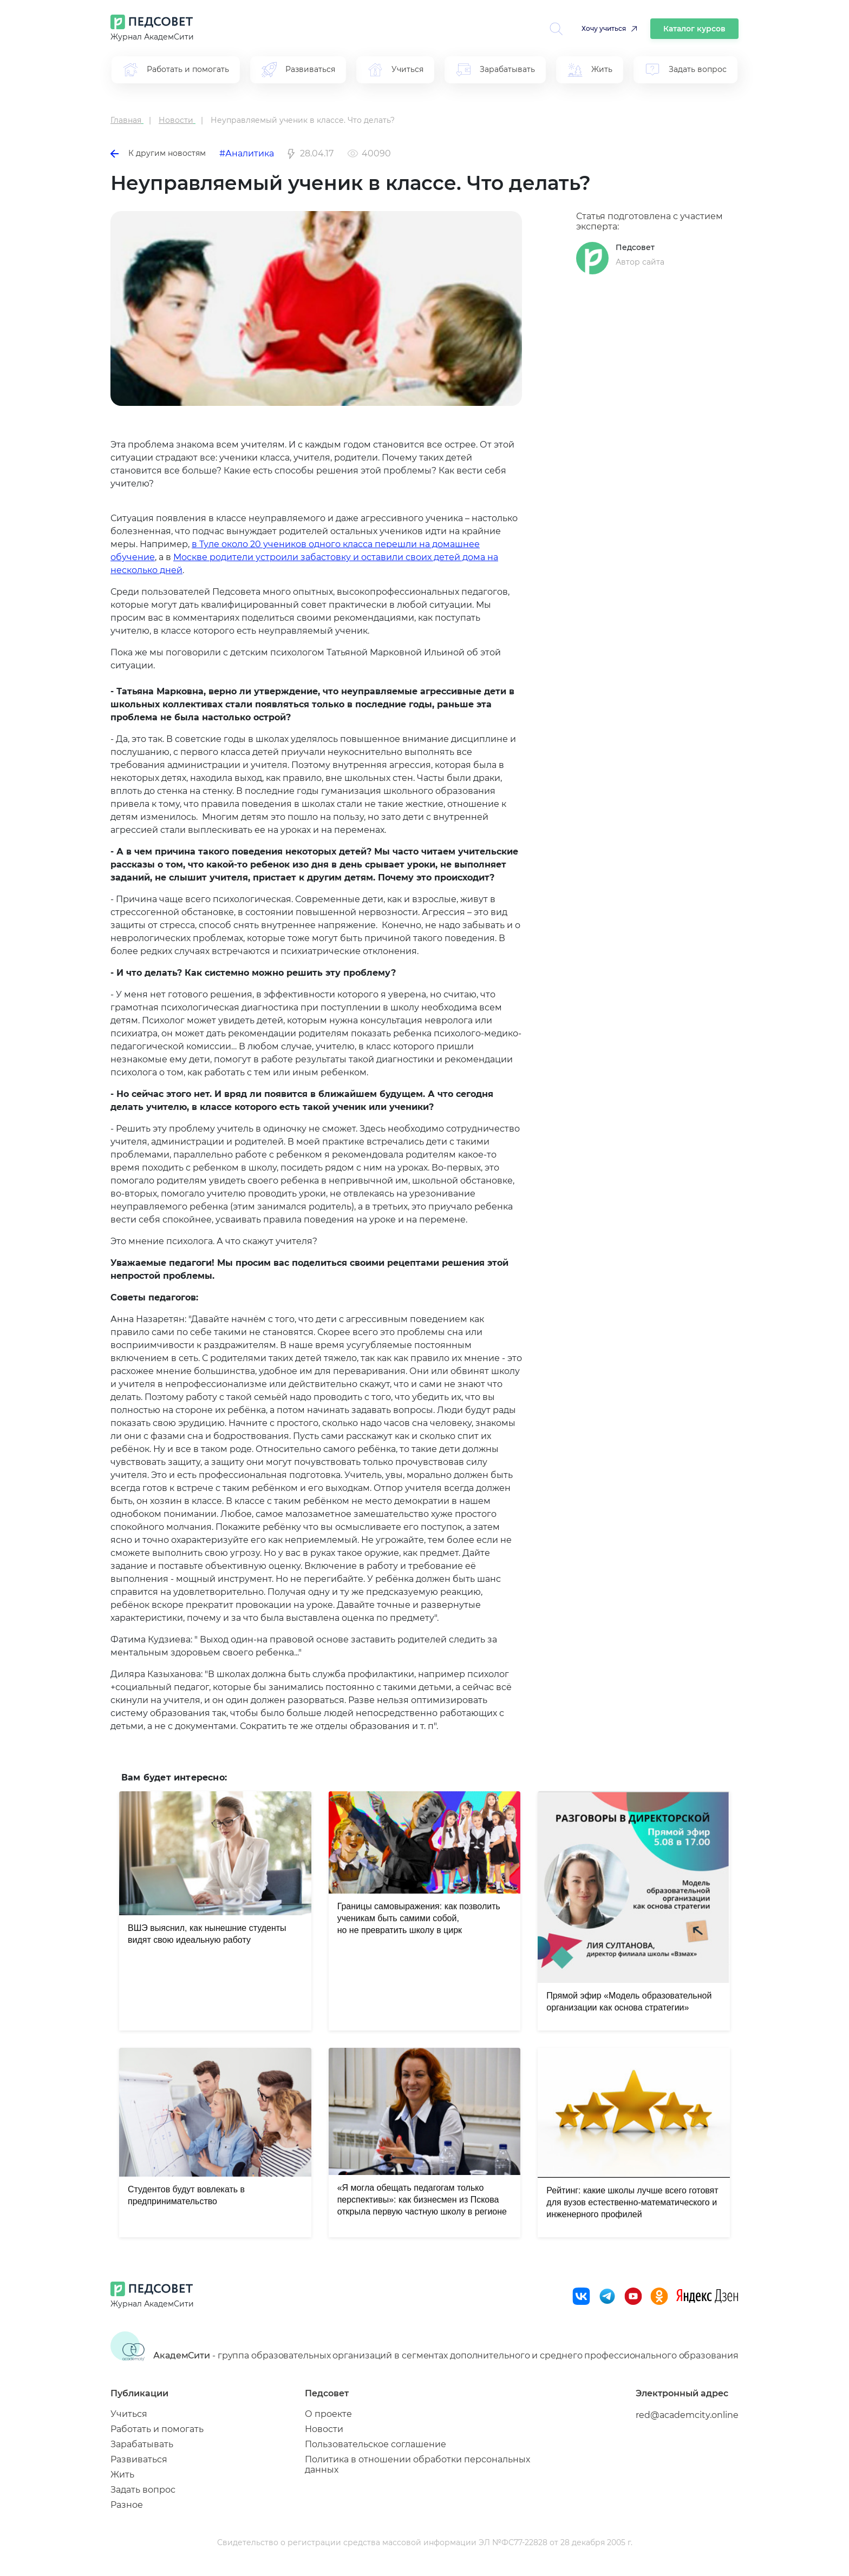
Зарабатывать (141, 2444)
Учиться (128, 2414)
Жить (122, 2474)
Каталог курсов (694, 29)
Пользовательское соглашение (375, 2444)
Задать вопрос (142, 2490)
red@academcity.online (687, 2415)
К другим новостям (158, 153)
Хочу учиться (604, 28)
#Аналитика (246, 153)
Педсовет (635, 247)
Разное (126, 2505)
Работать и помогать (157, 2429)
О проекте (328, 2414)
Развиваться (138, 2459)
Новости (324, 2429)
